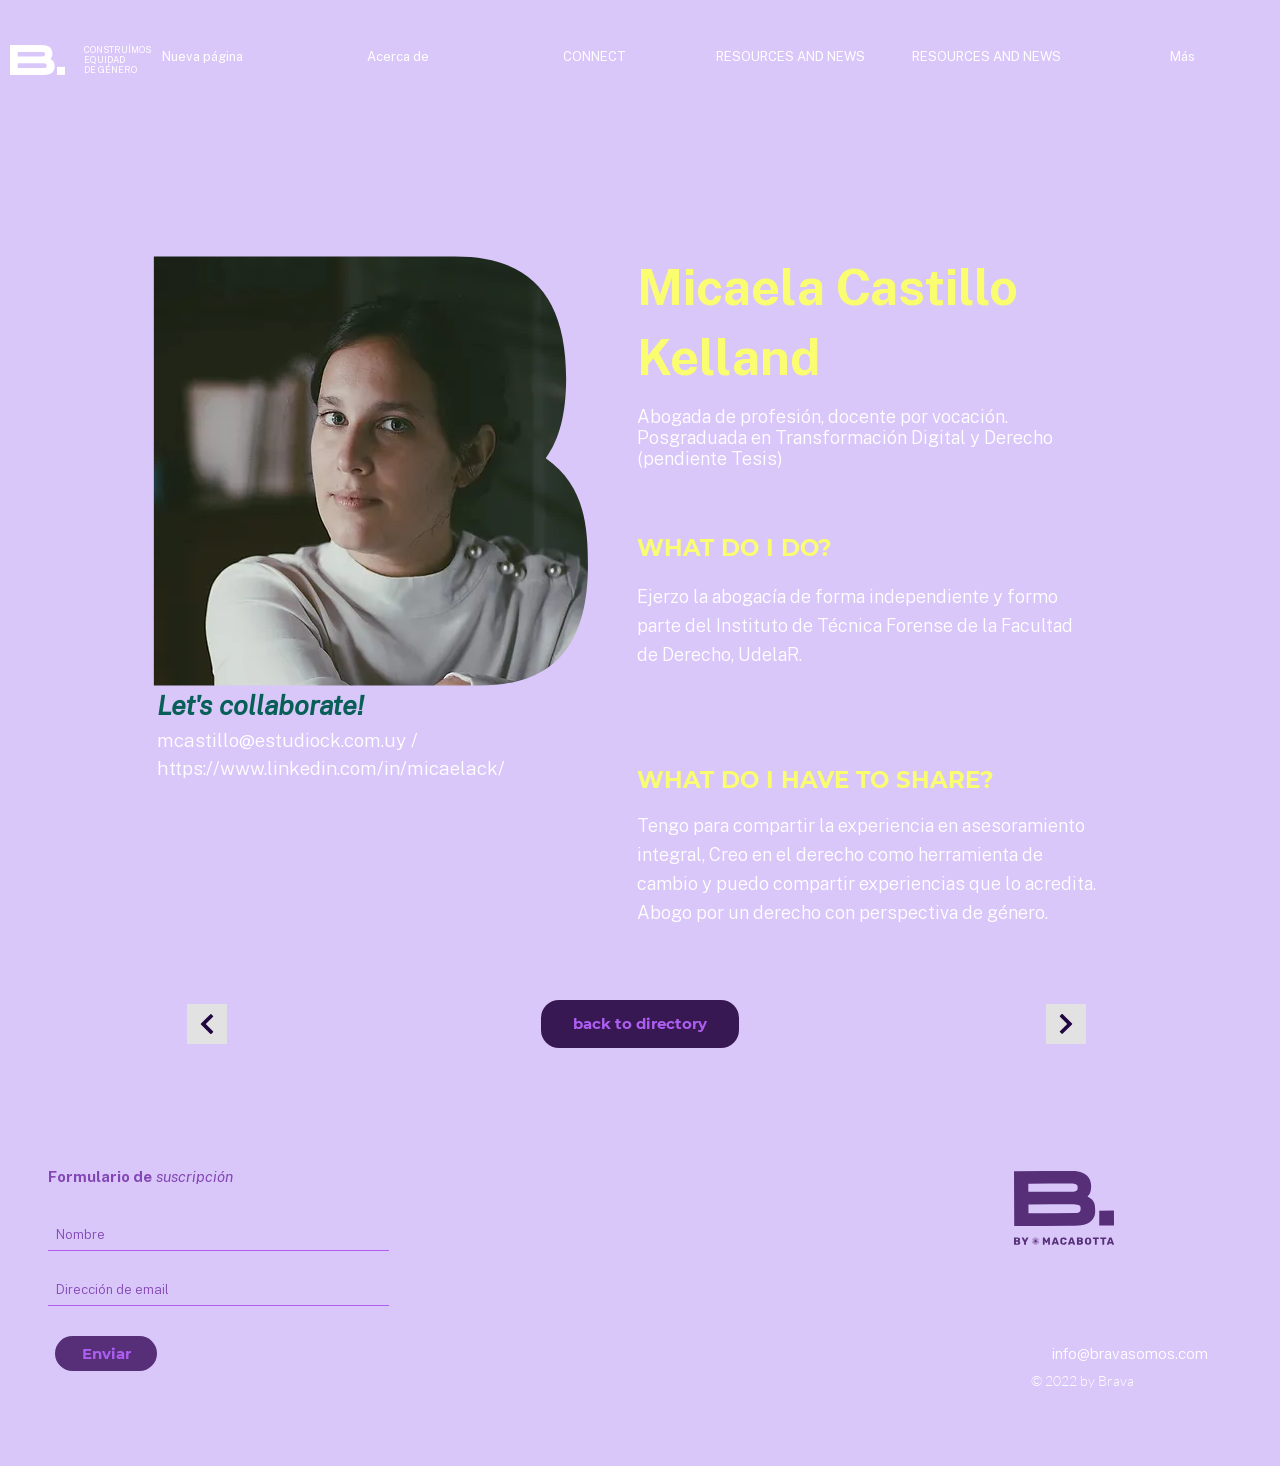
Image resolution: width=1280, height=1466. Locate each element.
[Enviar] (106, 1353)
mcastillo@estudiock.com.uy (281, 740)
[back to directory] (640, 1024)
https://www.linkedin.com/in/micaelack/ (331, 768)
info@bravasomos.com (1130, 1353)
